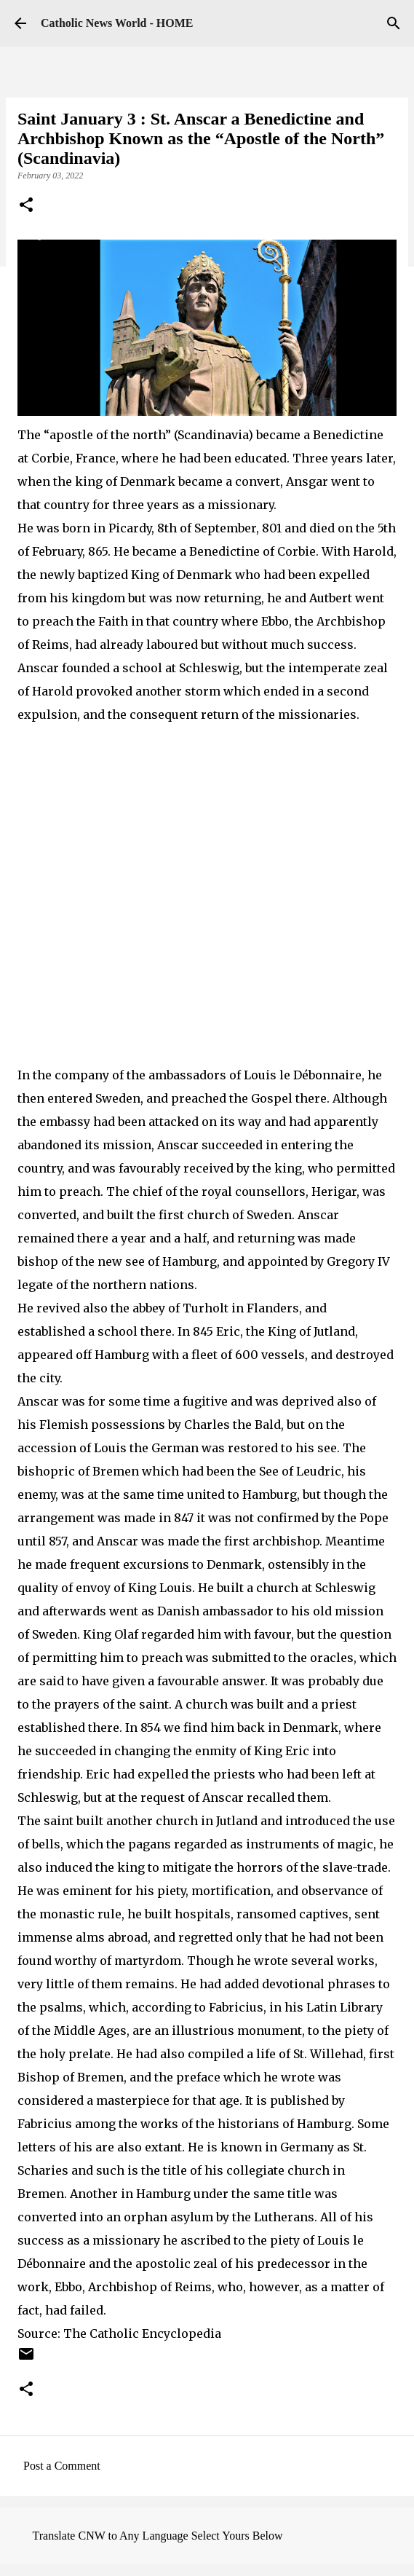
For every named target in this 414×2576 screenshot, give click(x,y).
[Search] (393, 23)
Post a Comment (61, 2465)
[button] (26, 206)
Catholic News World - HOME (117, 23)
